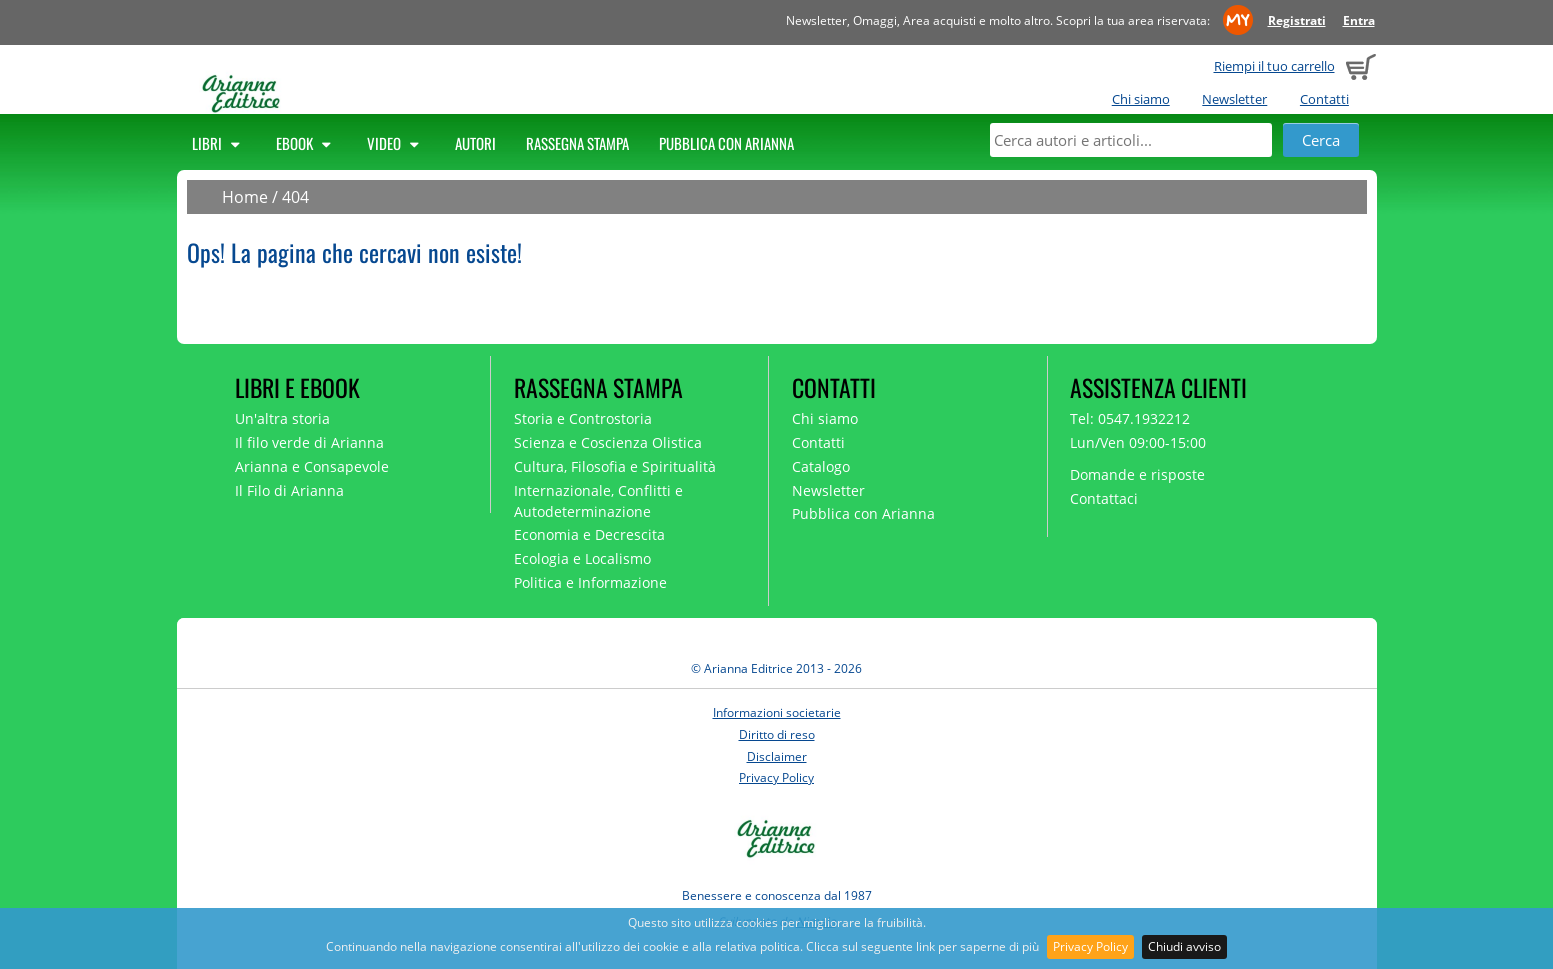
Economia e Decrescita (589, 534)
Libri (219, 143)
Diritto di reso (777, 734)
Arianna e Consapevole (312, 466)
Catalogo (821, 466)
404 (295, 197)
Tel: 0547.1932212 (1130, 418)
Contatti (1324, 99)
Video (396, 143)
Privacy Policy (1090, 946)
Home (245, 197)
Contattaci (1104, 498)
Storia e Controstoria (583, 418)
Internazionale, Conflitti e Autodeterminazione (598, 501)
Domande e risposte (1137, 474)
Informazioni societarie (777, 712)
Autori (475, 143)
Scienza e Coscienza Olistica (608, 442)
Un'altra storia (282, 418)
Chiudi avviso (1184, 946)
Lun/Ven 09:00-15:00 (1138, 442)
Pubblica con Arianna (726, 143)
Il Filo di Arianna (289, 490)
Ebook (306, 143)
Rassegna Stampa (577, 143)
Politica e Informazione (590, 582)
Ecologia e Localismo (582, 558)
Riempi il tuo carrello (1274, 66)
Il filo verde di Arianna (309, 442)
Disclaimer (777, 756)
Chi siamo (1141, 99)
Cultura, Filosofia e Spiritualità (615, 466)
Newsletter (1234, 99)
